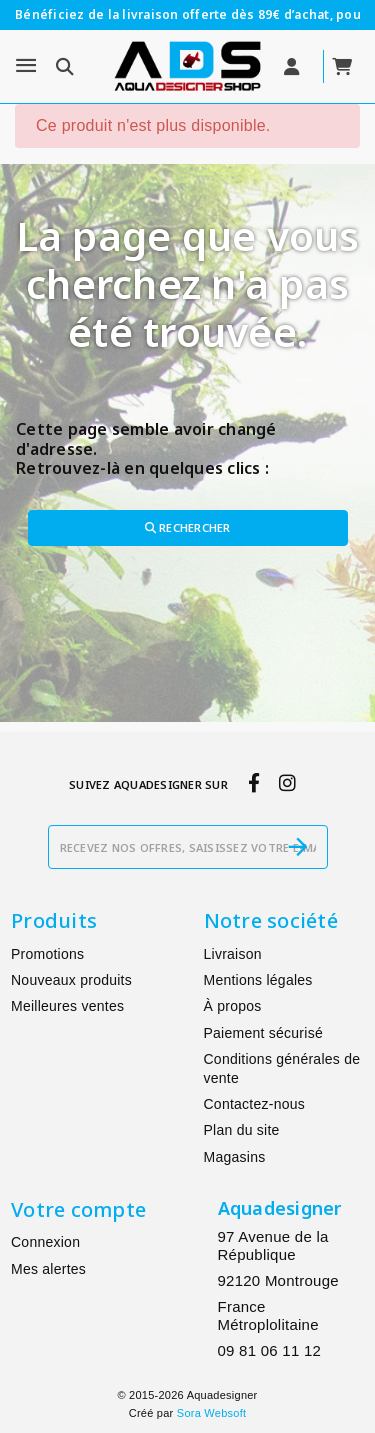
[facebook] (253, 784)
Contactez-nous (255, 1104)
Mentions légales (258, 980)
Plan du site (242, 1130)
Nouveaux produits (71, 980)
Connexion (45, 1242)
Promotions (47, 954)
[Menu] (26, 66)
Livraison (233, 954)
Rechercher (188, 527)
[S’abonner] (298, 847)
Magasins (235, 1157)
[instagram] (287, 784)
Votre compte (78, 1209)
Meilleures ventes (67, 1006)
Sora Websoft (211, 1413)
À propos (233, 1006)
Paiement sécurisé (263, 1033)
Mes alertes (48, 1269)
